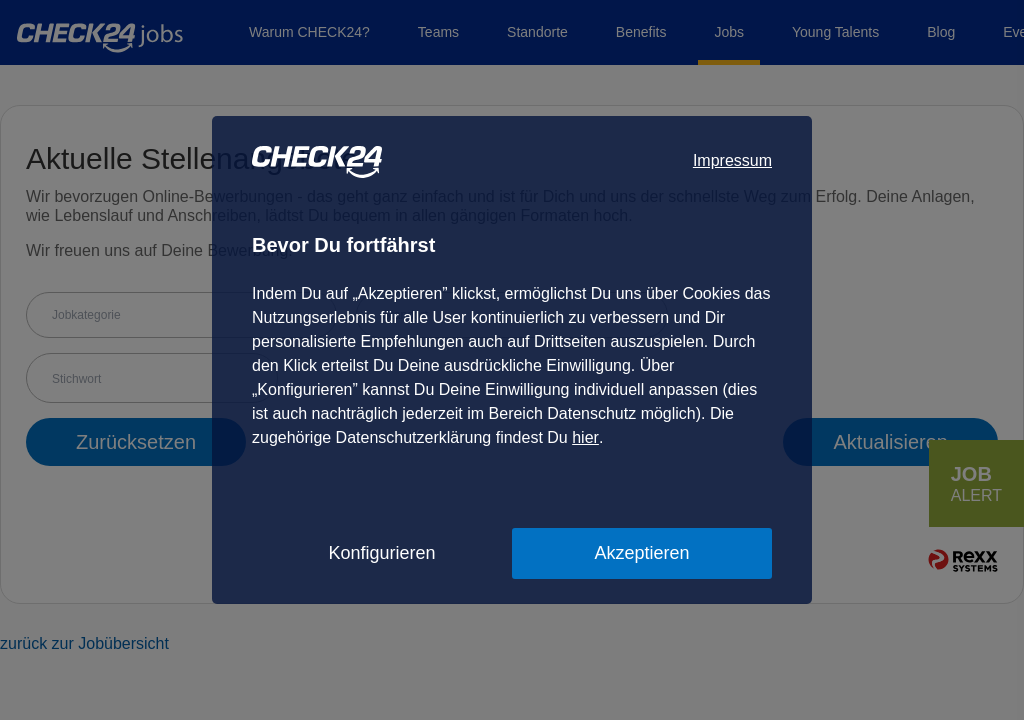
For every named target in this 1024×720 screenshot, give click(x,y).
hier (585, 437)
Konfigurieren (381, 553)
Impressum (732, 160)
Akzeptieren (641, 553)
